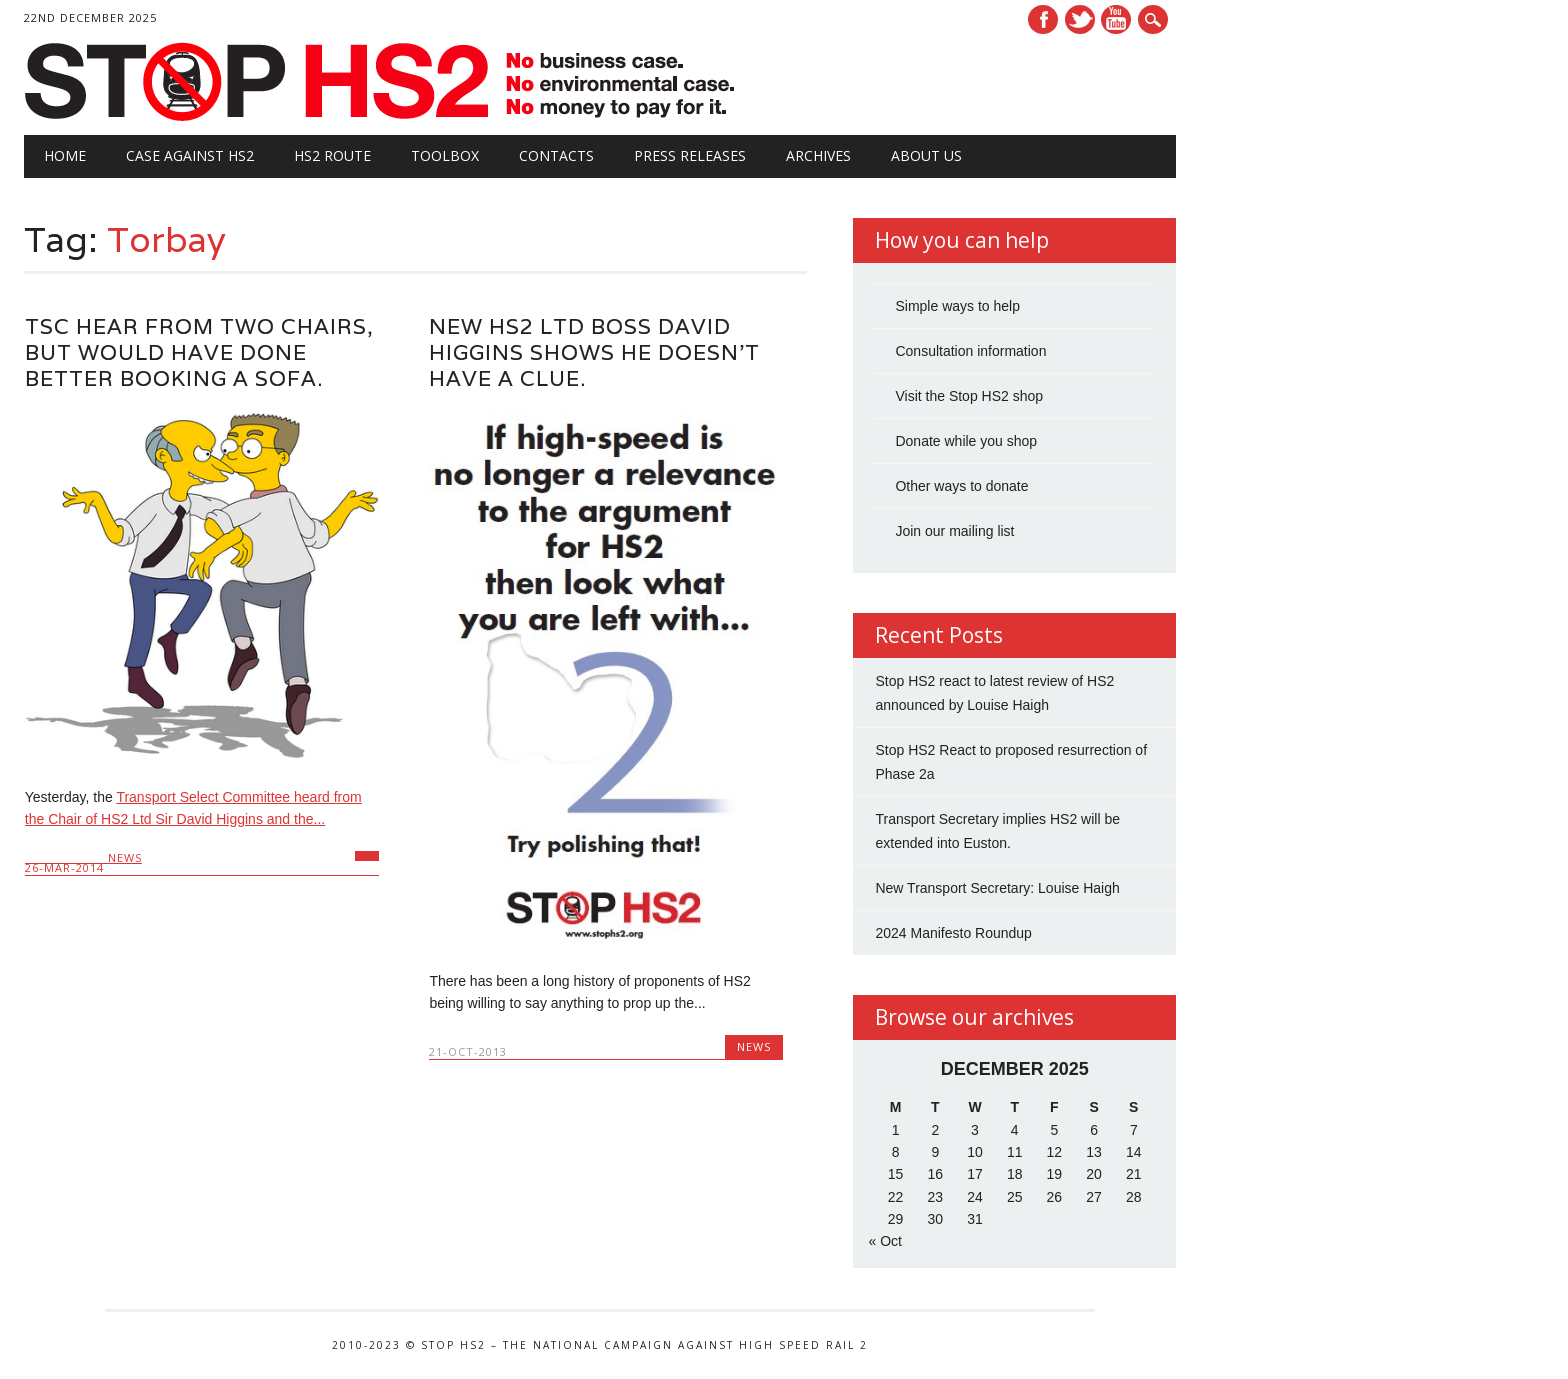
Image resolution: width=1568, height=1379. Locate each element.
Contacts (556, 155)
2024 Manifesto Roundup (953, 933)
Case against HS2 (190, 155)
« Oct (884, 1241)
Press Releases (690, 155)
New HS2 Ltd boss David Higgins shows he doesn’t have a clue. (594, 352)
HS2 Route (332, 155)
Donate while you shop (966, 441)
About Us (926, 155)
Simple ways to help (957, 306)
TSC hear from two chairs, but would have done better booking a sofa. (199, 352)
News (125, 857)
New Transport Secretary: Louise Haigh (997, 888)
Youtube (1116, 19)
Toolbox (445, 155)
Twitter (1080, 19)
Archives (818, 155)
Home (65, 155)
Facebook (1043, 19)
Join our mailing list (954, 531)
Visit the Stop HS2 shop (969, 396)
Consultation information (970, 351)
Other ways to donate (961, 486)
